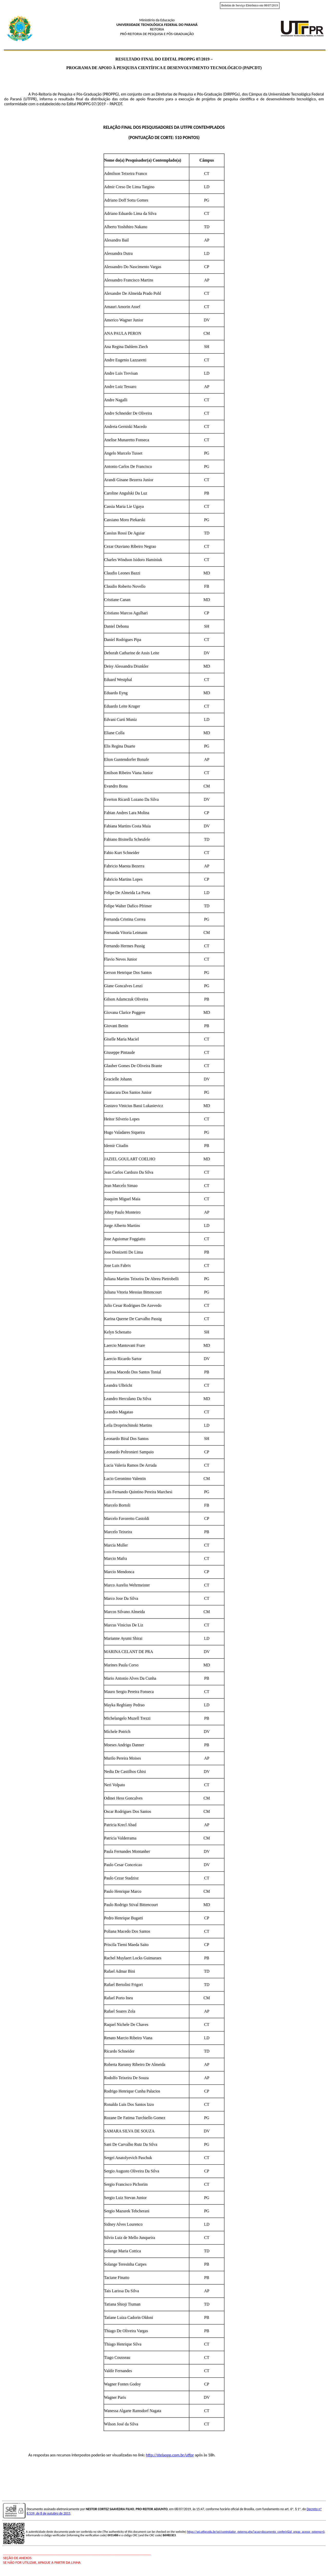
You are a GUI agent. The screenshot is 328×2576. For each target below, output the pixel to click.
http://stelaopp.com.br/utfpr (170, 2455)
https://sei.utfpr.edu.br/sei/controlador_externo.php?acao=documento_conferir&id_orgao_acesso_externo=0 (255, 2531)
